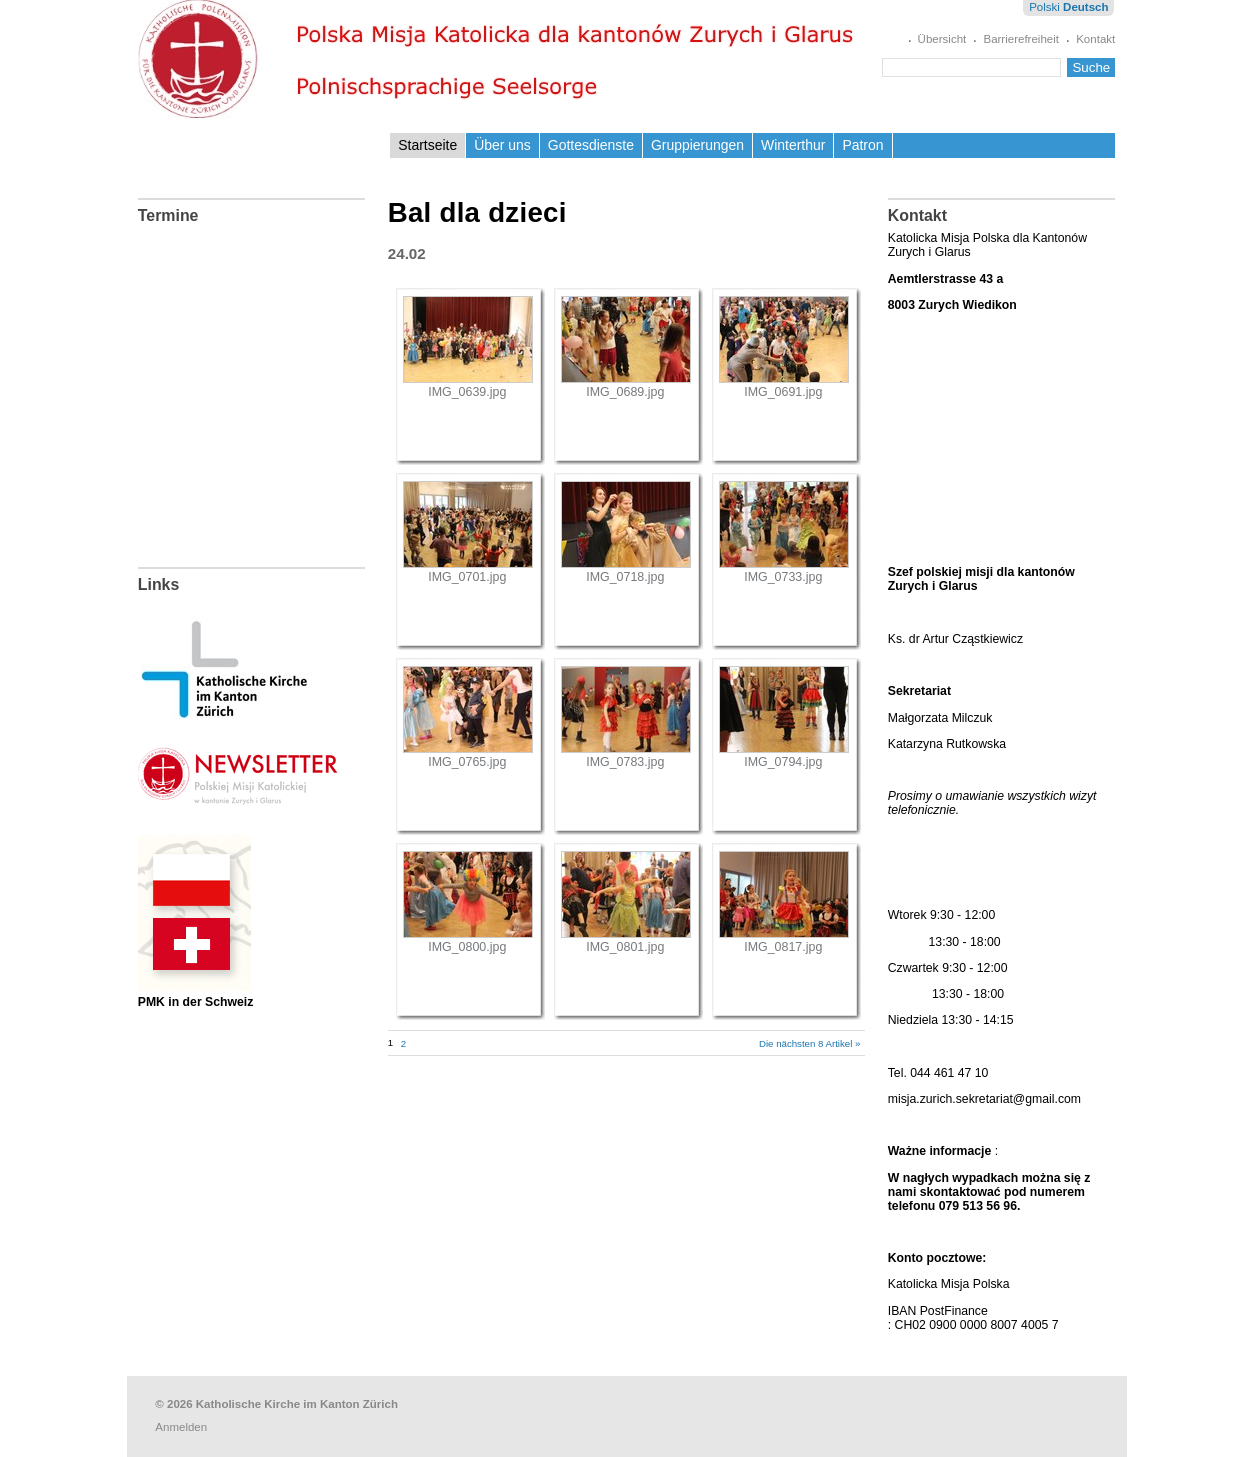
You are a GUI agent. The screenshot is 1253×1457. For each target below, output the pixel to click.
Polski (1044, 7)
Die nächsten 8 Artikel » (809, 1043)
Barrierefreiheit (1021, 39)
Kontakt (1095, 39)
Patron (862, 145)
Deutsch (1085, 7)
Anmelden (181, 1427)
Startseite (427, 145)
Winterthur (793, 145)
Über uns (502, 145)
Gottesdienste (591, 145)
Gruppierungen (697, 145)
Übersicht (942, 39)
